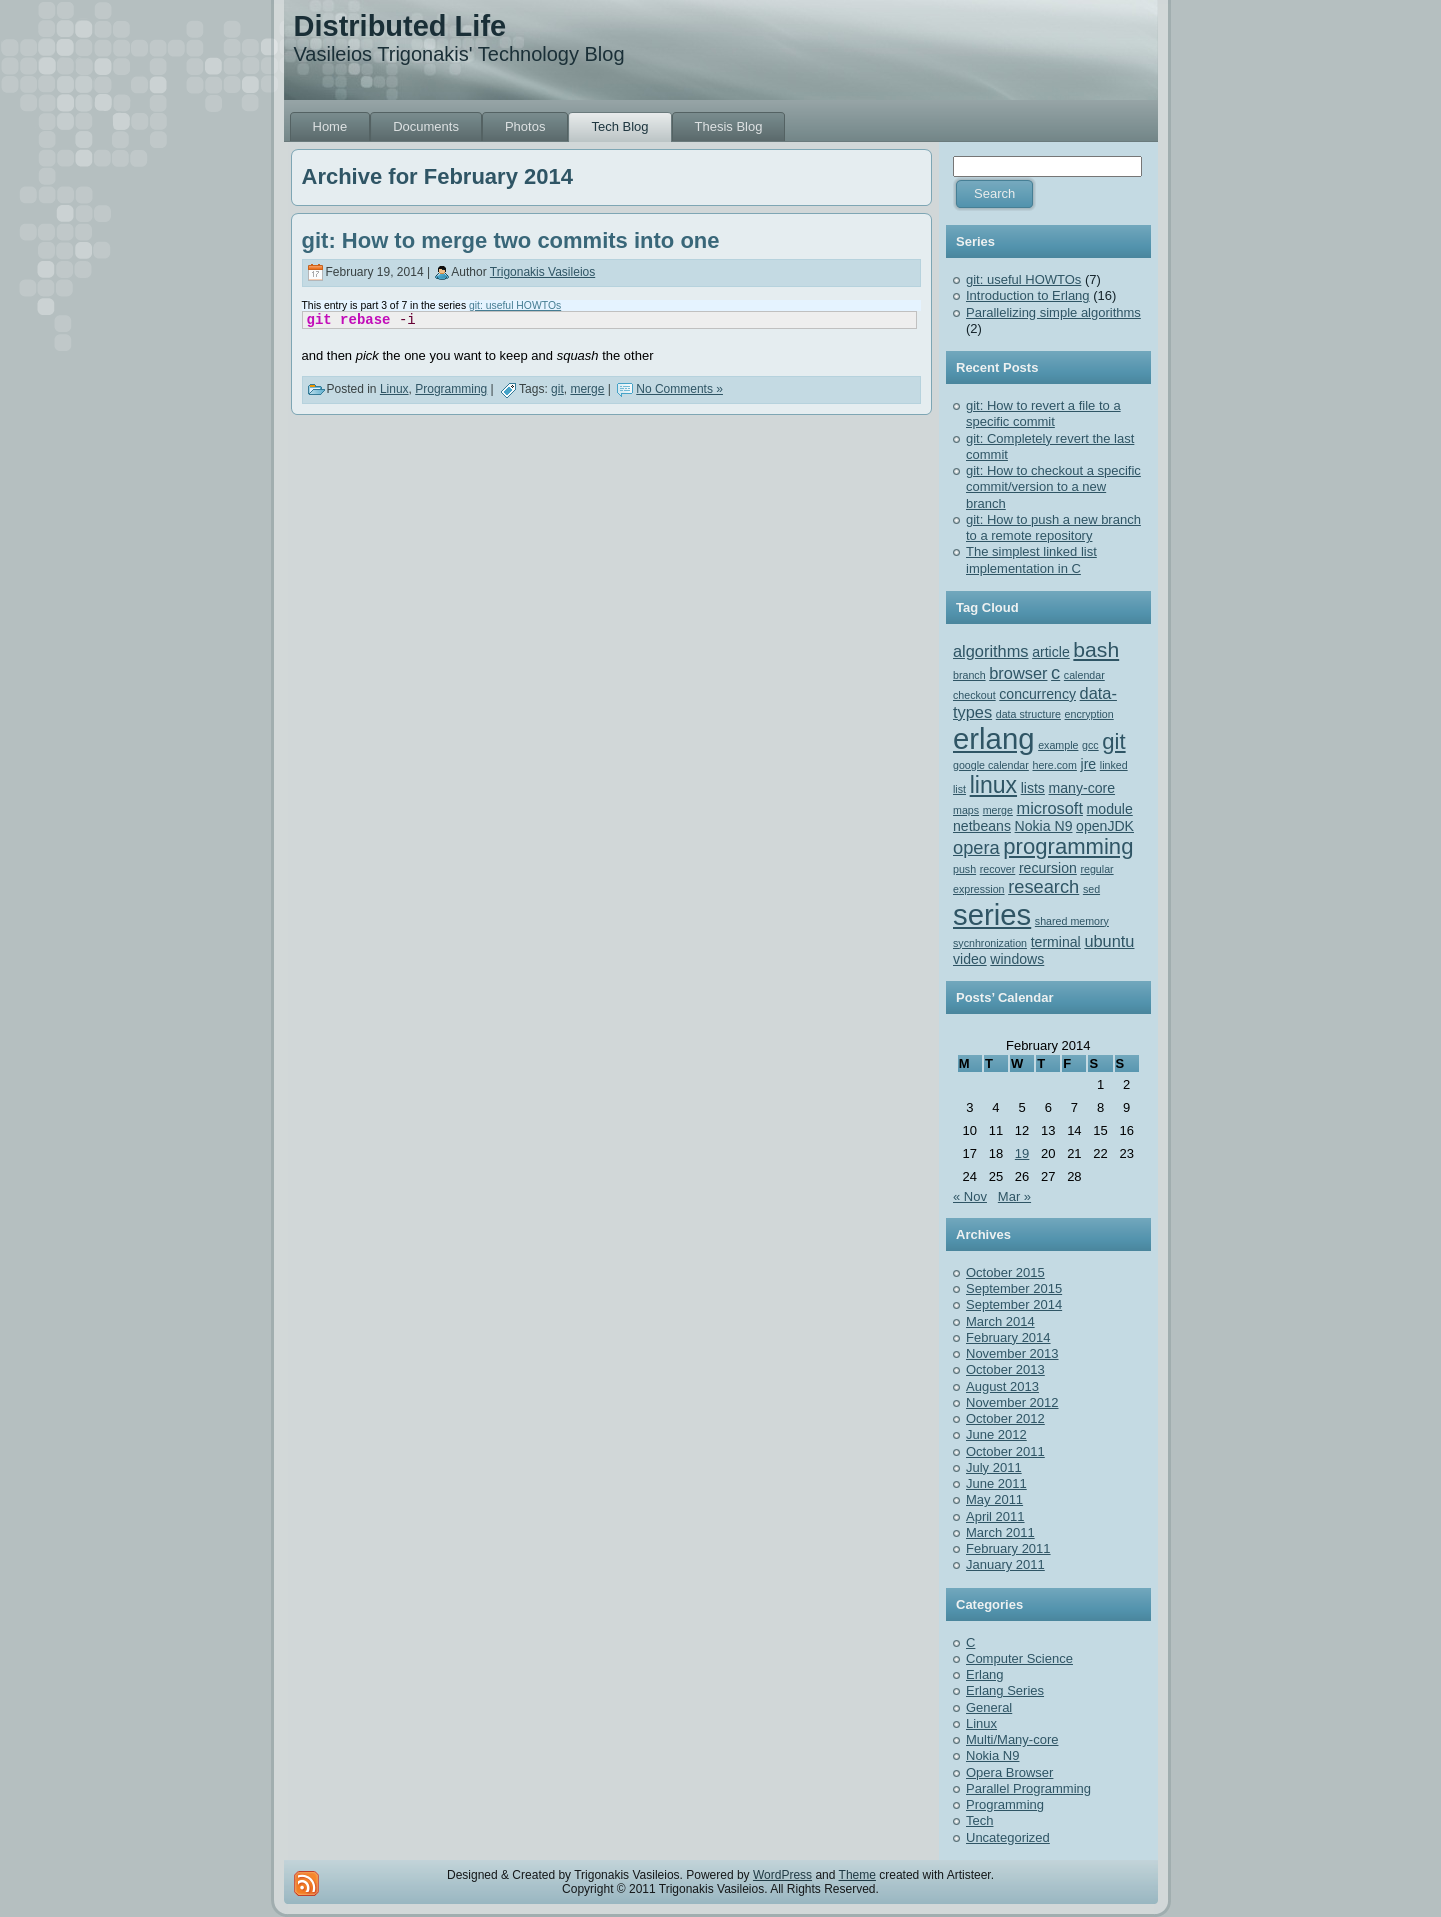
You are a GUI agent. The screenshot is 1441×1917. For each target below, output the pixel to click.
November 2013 (1012, 1353)
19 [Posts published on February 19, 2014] (1022, 1153)
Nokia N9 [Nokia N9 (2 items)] (1044, 826)
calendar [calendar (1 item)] (1084, 675)
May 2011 (994, 1499)
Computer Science (1019, 1658)
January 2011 (1005, 1564)
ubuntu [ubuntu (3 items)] (1109, 941)
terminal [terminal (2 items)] (1056, 942)
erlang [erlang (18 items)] (994, 738)
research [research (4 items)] (1043, 886)
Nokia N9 (992, 1755)
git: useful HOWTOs (515, 305)
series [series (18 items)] (992, 914)
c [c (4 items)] (1055, 672)
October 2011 (1005, 1451)
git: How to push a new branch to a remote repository (1053, 527)
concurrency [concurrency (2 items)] (1037, 694)
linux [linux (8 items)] (993, 785)
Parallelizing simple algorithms (1053, 312)
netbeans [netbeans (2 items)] (982, 826)
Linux (394, 389)
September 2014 (1014, 1304)
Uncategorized (1008, 1837)
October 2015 (1005, 1272)
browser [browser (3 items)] (1018, 673)
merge (587, 389)
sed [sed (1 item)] (1091, 889)
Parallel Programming (1028, 1788)
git (557, 389)
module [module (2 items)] (1110, 809)
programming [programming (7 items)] (1068, 846)
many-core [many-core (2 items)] (1082, 788)
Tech (979, 1820)
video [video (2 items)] (970, 959)
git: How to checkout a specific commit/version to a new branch (1053, 487)
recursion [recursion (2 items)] (1048, 868)
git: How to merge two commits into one (511, 240)
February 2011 (1008, 1548)
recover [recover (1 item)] (998, 869)
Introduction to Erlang (1028, 295)
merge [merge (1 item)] (998, 810)
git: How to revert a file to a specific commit (1043, 413)
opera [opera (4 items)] (976, 847)
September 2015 (1014, 1288)
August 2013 (1002, 1386)
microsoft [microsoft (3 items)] (1050, 808)
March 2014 (1000, 1321)
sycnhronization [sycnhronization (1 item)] (990, 943)
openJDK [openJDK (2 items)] (1105, 826)
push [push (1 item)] (964, 869)
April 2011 (995, 1516)
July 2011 (994, 1467)
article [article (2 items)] (1051, 652)
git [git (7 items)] (1113, 741)
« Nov (970, 1196)
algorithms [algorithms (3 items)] (991, 651)
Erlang (985, 1674)
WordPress (782, 1875)
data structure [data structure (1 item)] (1028, 714)
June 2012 (996, 1434)
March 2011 (1000, 1532)
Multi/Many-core (1012, 1739)
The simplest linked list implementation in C (1031, 559)
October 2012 (1005, 1418)
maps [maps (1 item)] (966, 810)
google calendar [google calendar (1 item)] (991, 765)
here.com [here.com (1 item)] (1054, 765)
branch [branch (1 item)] (969, 675)
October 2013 (1005, 1369)
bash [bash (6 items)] (1096, 649)
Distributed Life (400, 26)
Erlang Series (1005, 1690)
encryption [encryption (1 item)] (1089, 714)
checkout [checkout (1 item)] (974, 695)
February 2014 (1008, 1337)
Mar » (1014, 1196)
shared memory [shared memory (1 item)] (1072, 921)
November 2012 (1012, 1402)
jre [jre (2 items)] (1089, 764)
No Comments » (679, 389)
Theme (857, 1875)
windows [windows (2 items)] (1017, 959)
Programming (451, 389)
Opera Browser (1009, 1772)
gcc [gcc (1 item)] (1090, 745)
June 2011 (996, 1483)
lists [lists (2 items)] (1033, 788)
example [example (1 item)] (1058, 745)
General (989, 1707)
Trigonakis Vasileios (542, 272)
